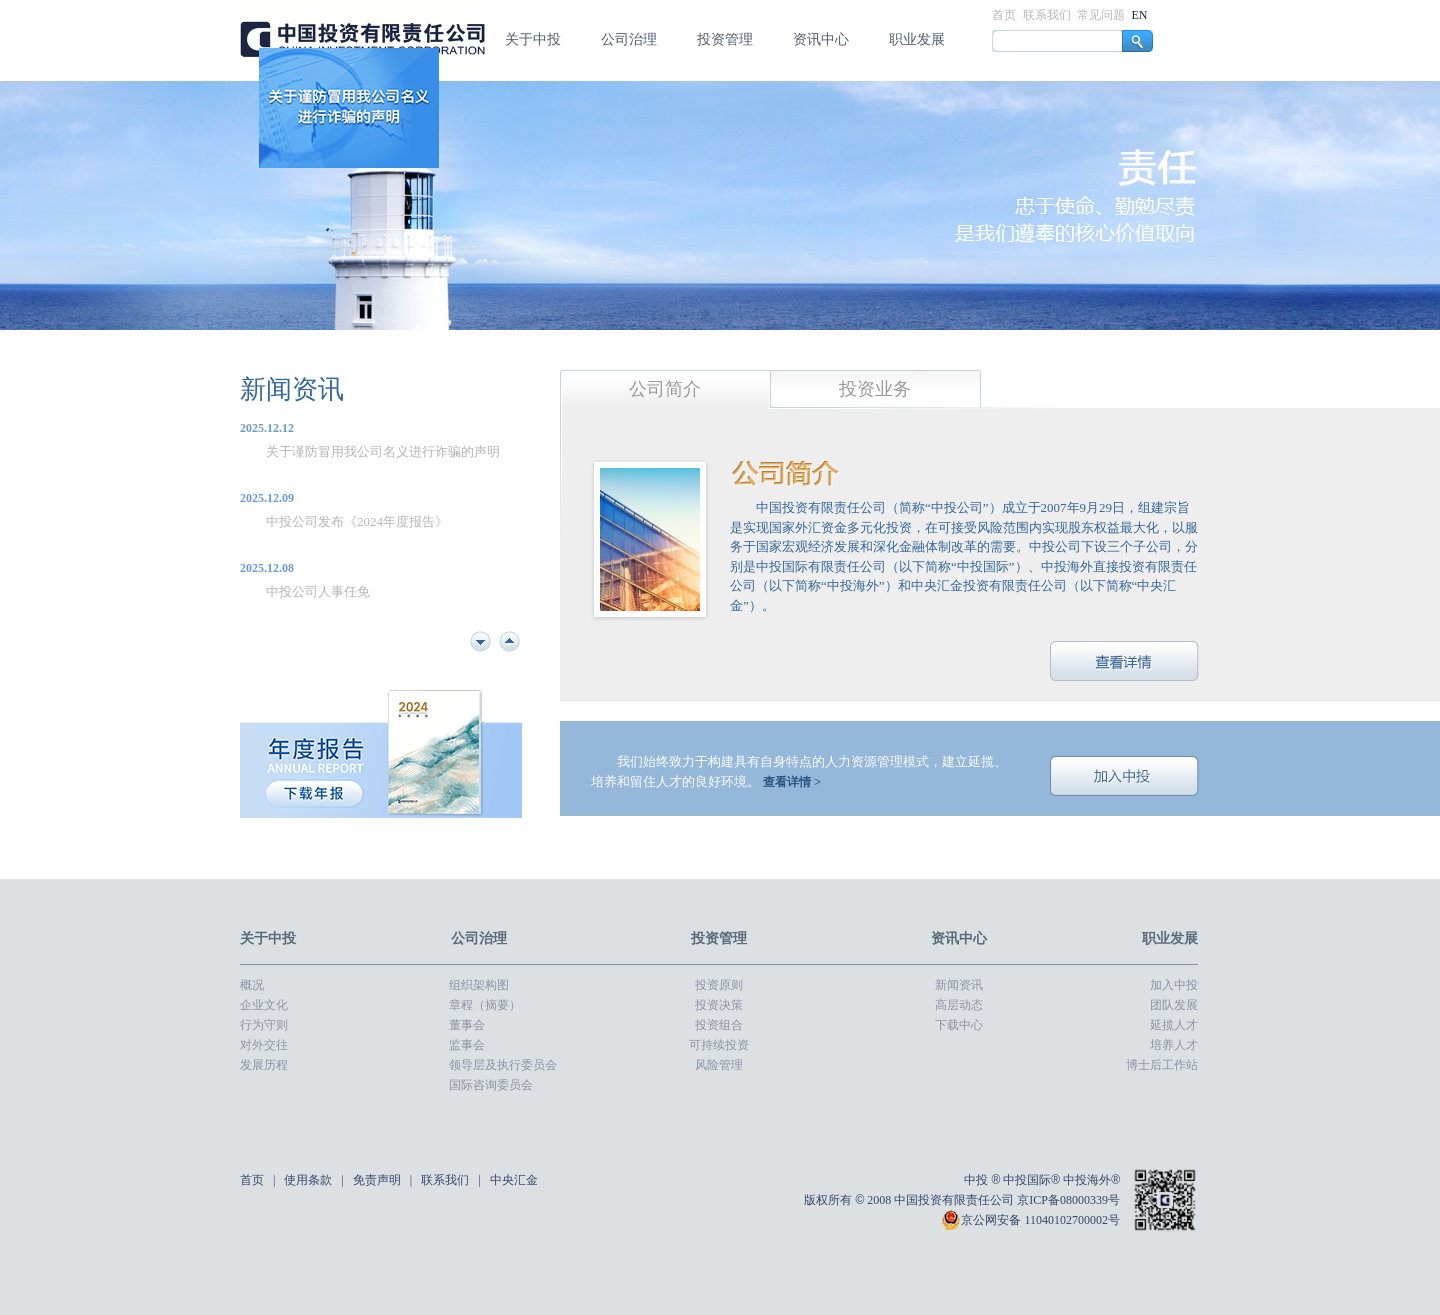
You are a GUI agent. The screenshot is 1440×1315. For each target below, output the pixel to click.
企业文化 (264, 1005)
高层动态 (959, 1005)
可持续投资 (719, 1045)
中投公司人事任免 (318, 591)
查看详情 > (792, 782)
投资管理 (725, 39)
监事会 (467, 1045)
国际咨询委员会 (491, 1085)
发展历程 (264, 1065)
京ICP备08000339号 (1068, 1200)
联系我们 (1048, 15)
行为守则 (264, 1025)
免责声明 (378, 1180)
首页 (1005, 15)
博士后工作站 (1162, 1065)
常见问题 (1102, 15)
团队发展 (1174, 1005)
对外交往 (264, 1045)
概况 (252, 985)
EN (1140, 15)
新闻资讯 (292, 389)
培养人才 (1174, 1045)
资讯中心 (821, 39)
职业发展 (917, 39)
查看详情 (1125, 661)
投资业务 (875, 389)
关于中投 (533, 39)
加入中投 (1125, 776)
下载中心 (959, 1025)
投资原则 (719, 985)
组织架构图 (479, 985)
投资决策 (719, 1005)
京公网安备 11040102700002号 (1030, 1220)
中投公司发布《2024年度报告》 (357, 521)
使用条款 (309, 1180)
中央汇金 (514, 1180)
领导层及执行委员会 (503, 1065)
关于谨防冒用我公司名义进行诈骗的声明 (383, 451)
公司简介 (665, 389)
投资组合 (719, 1025)
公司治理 (629, 39)
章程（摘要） (485, 1005)
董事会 (467, 1025)
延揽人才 (1174, 1025)
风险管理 (719, 1065)
